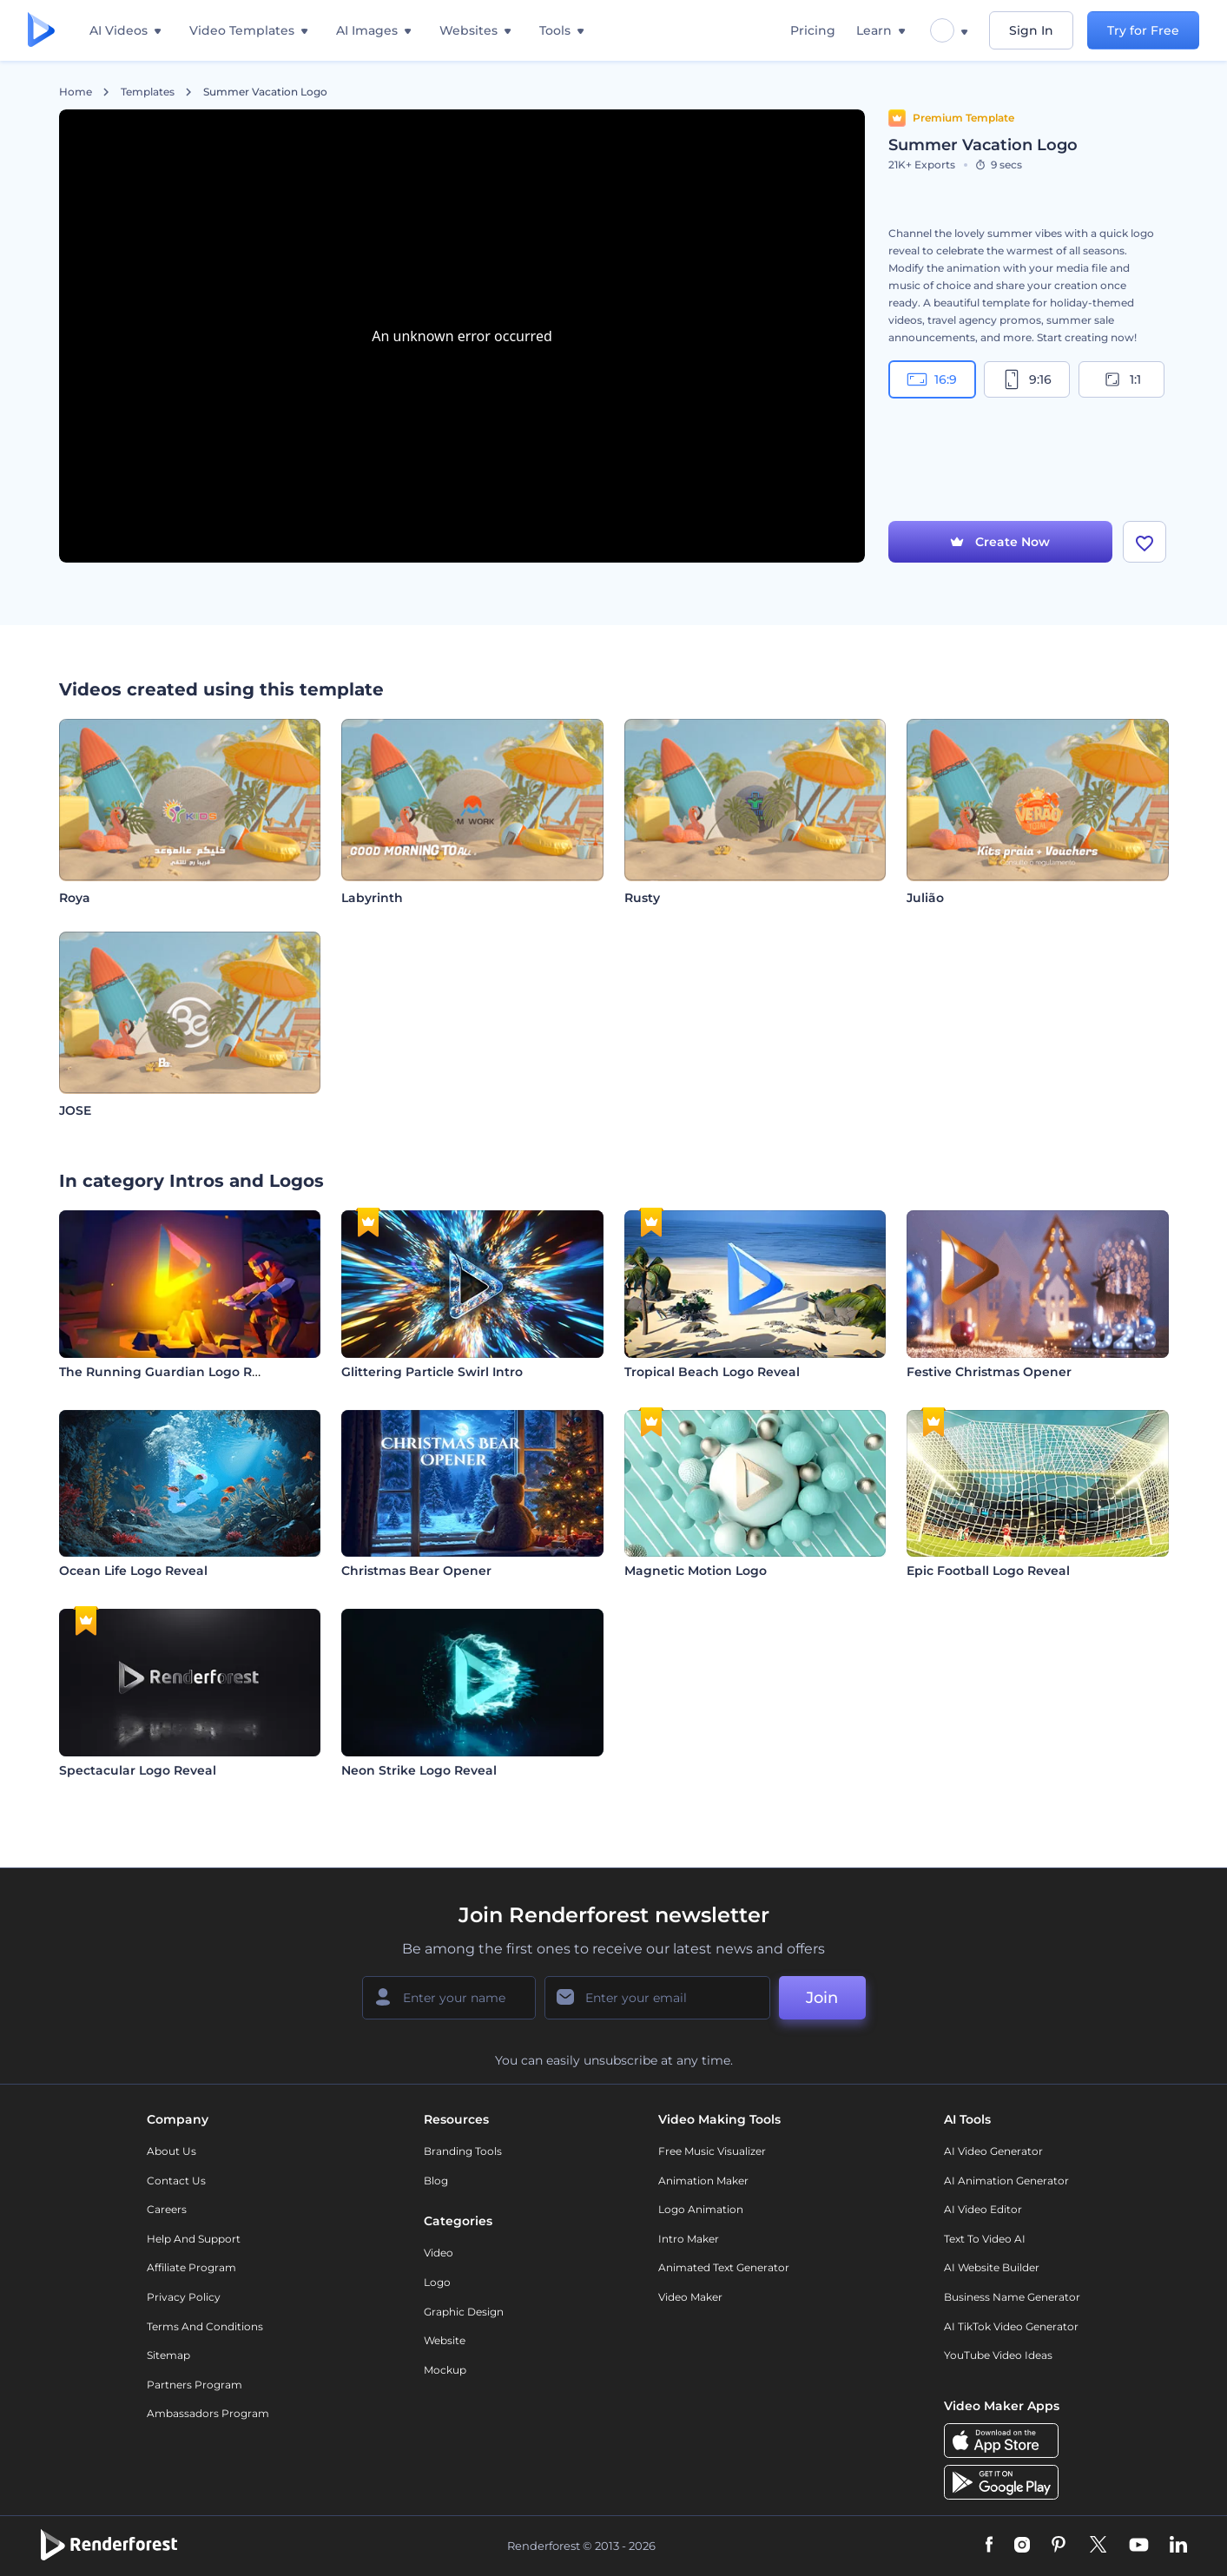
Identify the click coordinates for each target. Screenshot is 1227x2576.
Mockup (445, 2369)
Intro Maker (688, 2238)
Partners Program (194, 2384)
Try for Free (1143, 30)
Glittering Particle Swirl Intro (432, 1372)
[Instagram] (1022, 2545)
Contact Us (176, 2180)
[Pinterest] (1059, 2545)
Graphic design (464, 2311)
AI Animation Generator (1006, 2180)
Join (822, 1997)
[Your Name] (449, 1997)
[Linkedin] (1178, 2545)
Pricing (812, 30)
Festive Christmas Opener (989, 1372)
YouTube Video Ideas (998, 2355)
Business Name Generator (1012, 2296)
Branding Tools (463, 2151)
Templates (148, 92)
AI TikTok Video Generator (1011, 2326)
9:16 (1026, 379)
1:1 (1121, 379)
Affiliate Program (191, 2267)
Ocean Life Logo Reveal (133, 1570)
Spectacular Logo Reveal (137, 1770)
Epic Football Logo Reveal (988, 1570)
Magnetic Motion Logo (695, 1570)
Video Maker (690, 2296)
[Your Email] (657, 1997)
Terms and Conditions (205, 2326)
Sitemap (168, 2355)
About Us (171, 2151)
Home (75, 92)
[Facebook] (989, 2545)
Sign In (1031, 30)
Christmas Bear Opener (416, 1570)
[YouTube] (1139, 2545)
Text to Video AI (985, 2238)
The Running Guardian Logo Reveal (172, 1372)
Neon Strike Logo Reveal (419, 1770)
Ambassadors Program (208, 2413)
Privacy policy (184, 2296)
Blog (436, 2180)
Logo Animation (700, 2209)
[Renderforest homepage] (41, 30)
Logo (437, 2282)
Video (438, 2252)
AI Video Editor (983, 2209)
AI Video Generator (993, 2151)
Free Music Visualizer (712, 2151)
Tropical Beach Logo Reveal (712, 1372)
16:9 (932, 379)
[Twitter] (1098, 2545)
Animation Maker (703, 2180)
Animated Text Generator (723, 2267)
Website (444, 2340)
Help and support (194, 2238)
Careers (167, 2209)
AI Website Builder (991, 2267)
